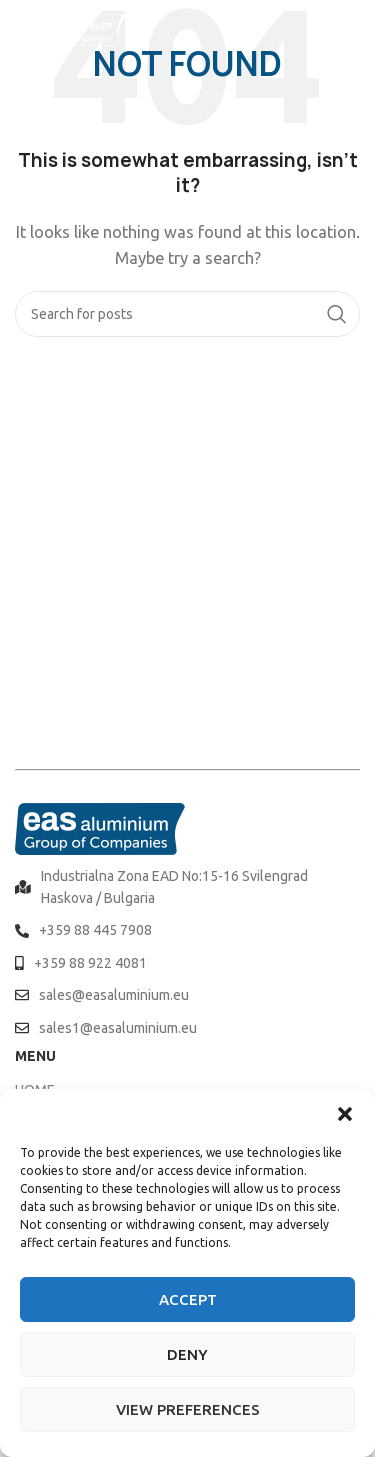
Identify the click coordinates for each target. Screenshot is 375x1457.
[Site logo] (70, 28)
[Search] (187, 314)
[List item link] (187, 887)
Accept (188, 1299)
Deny (187, 1354)
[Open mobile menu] (350, 30)
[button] (345, 1114)
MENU (35, 1056)
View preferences (188, 1409)
